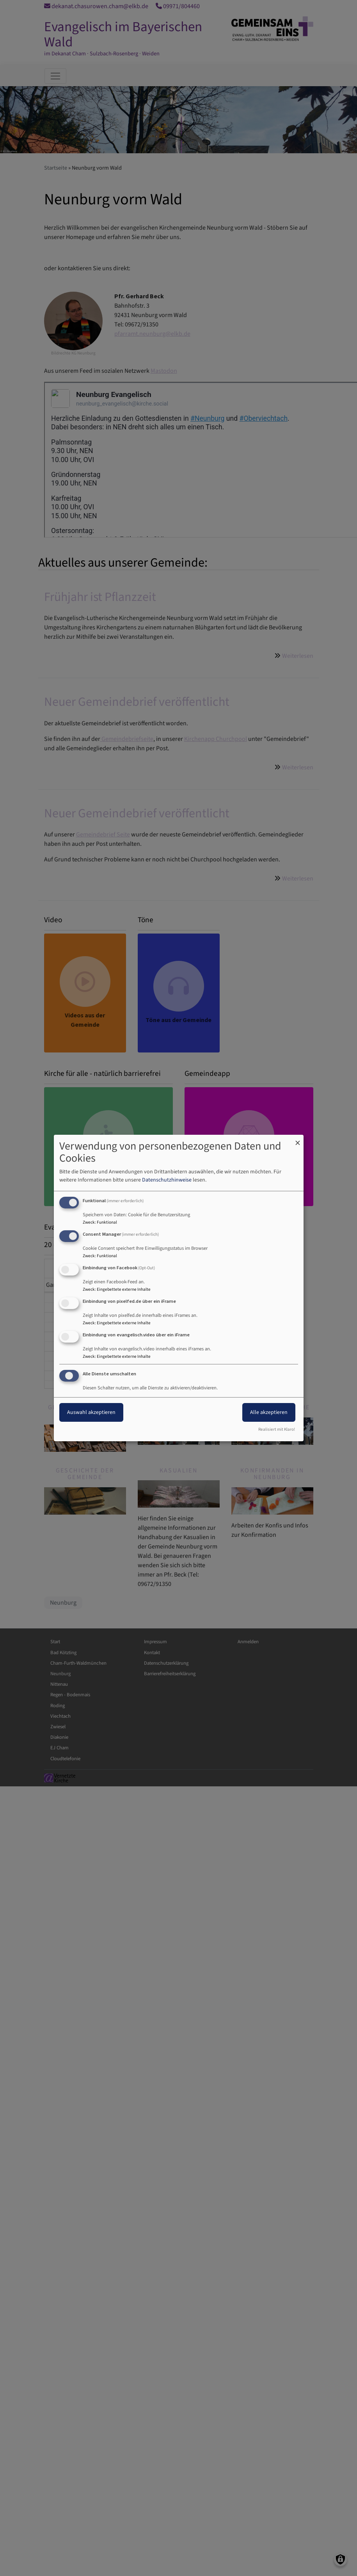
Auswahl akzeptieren (91, 1412)
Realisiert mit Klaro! (276, 1429)
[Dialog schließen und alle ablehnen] (298, 1139)
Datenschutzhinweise (167, 1180)
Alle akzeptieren (269, 1412)
